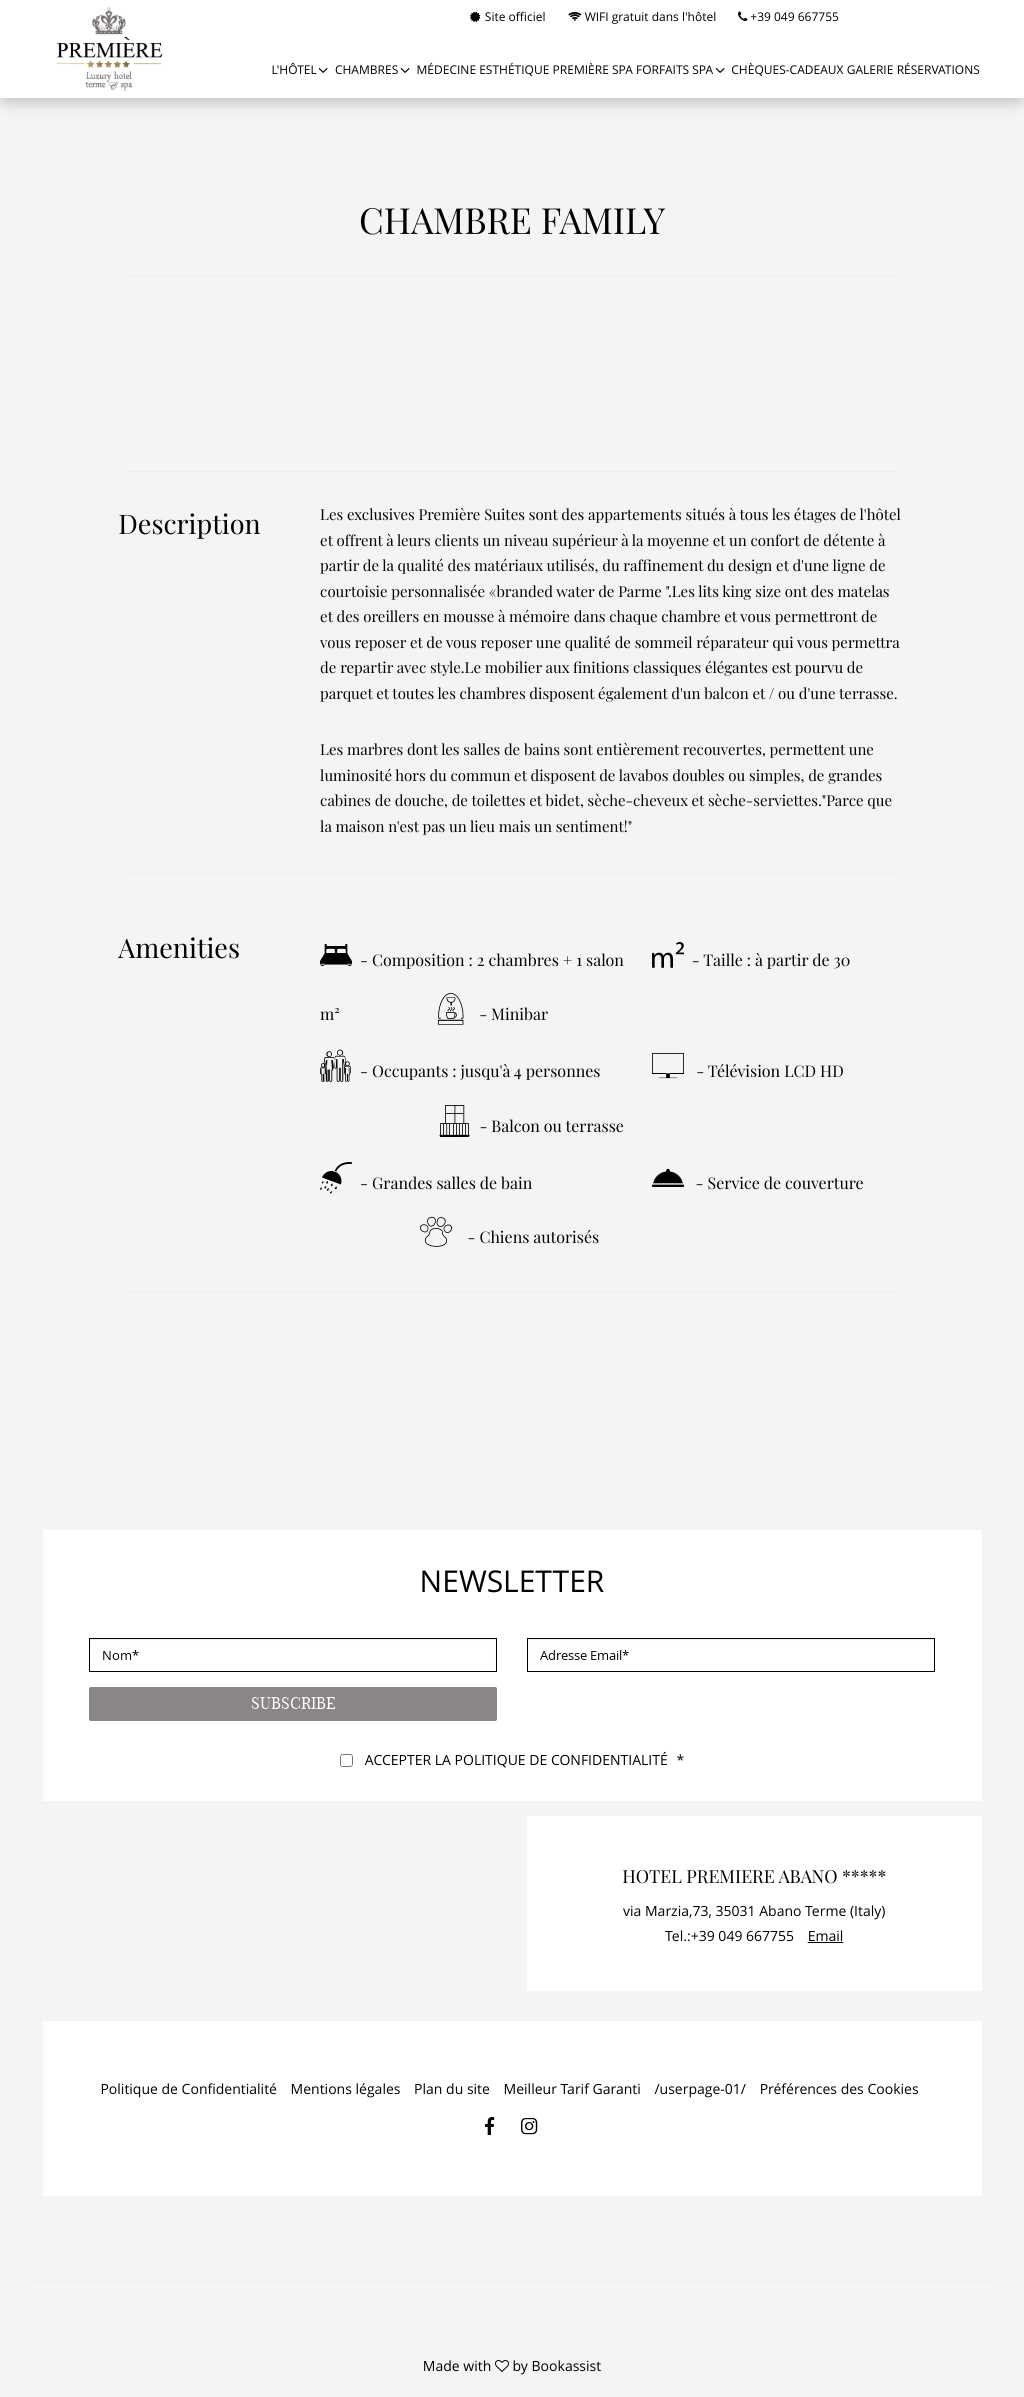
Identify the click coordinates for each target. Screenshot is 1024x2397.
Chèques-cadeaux (787, 70)
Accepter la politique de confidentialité (516, 1760)
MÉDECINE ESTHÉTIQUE (483, 70)
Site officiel (508, 17)
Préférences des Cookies (839, 2089)
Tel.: (729, 1936)
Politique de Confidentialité (188, 2089)
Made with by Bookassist (512, 2366)
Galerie (870, 70)
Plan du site (452, 2089)
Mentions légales (346, 2089)
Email (826, 1936)
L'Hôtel (293, 70)
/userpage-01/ (700, 2089)
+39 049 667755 (788, 17)
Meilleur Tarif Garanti (572, 2089)
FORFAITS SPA (674, 70)
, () (754, 1911)
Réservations (938, 70)
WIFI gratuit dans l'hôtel (642, 17)
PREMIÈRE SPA (593, 70)
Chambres (366, 70)
